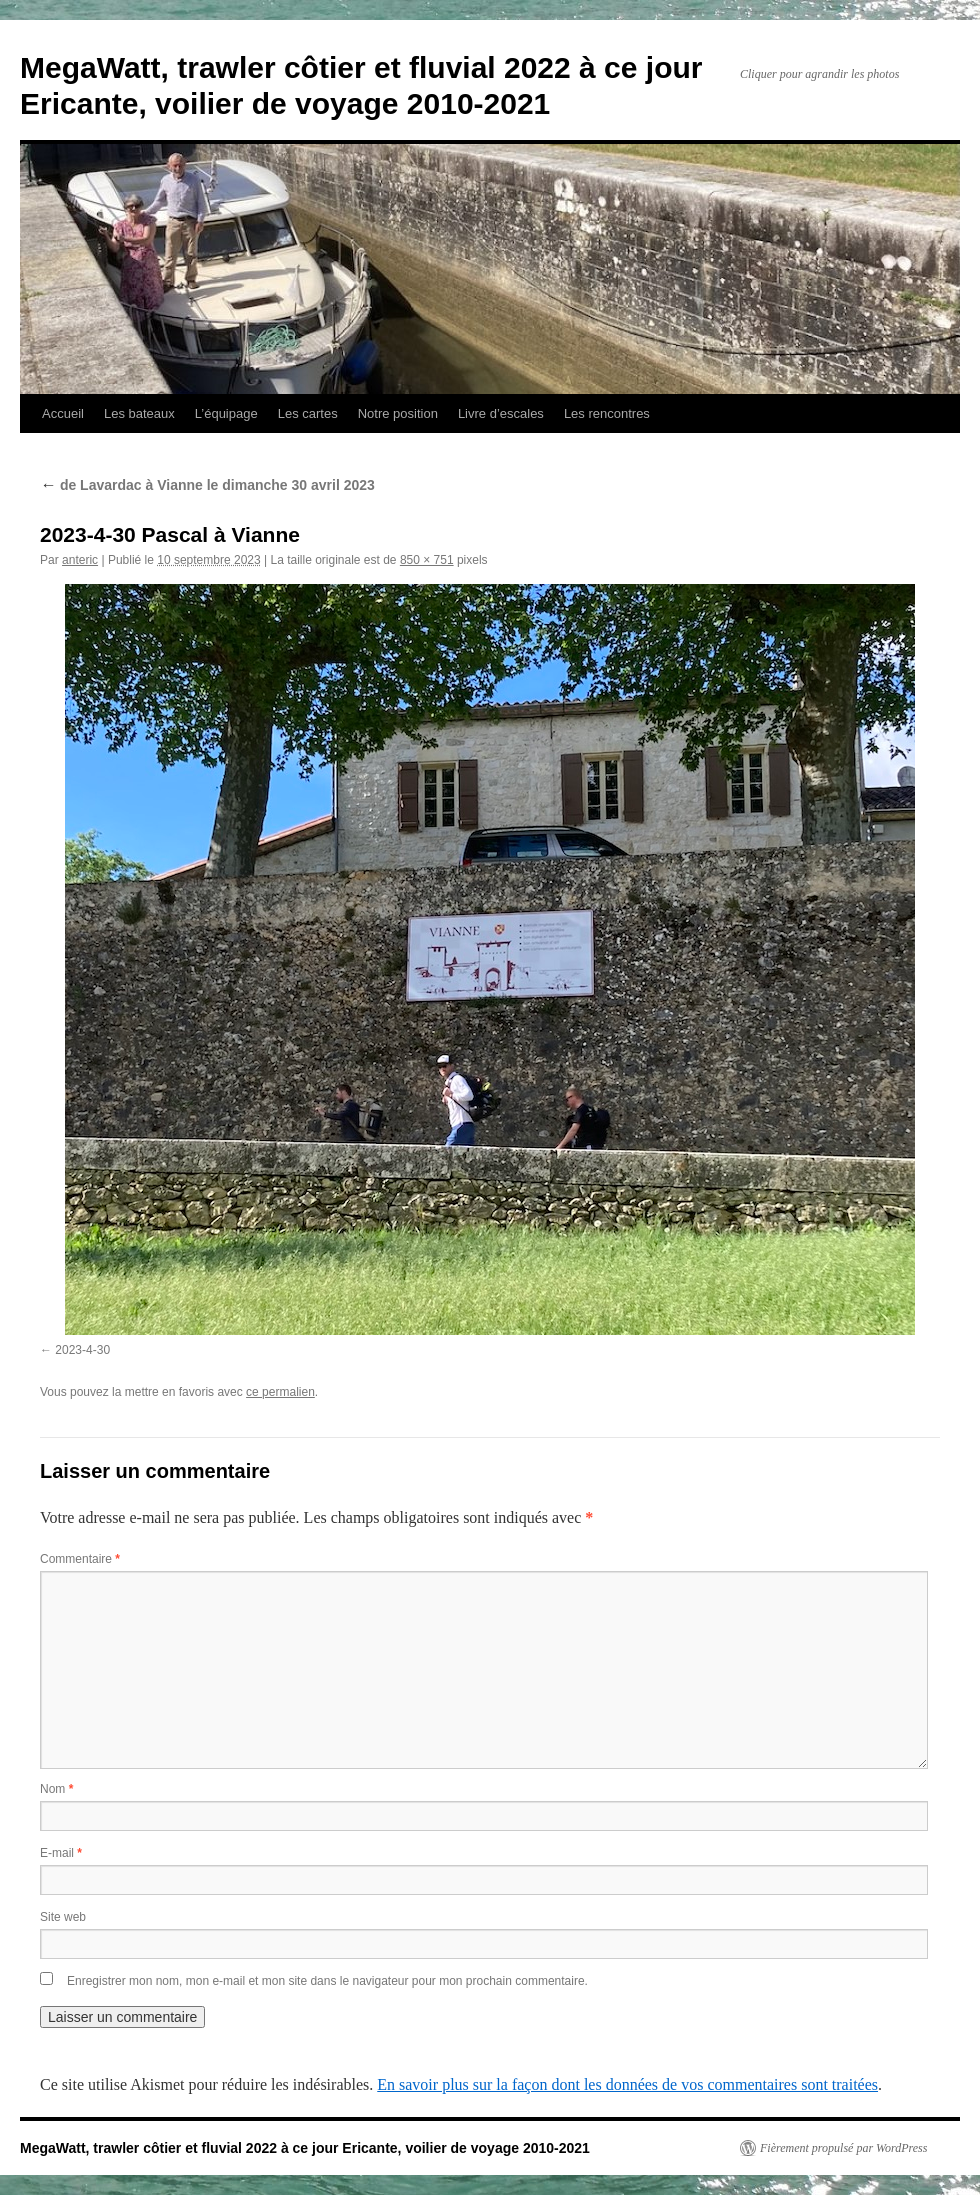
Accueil (63, 413)
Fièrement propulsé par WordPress (843, 2148)
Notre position (398, 413)
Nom (56, 1789)
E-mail (61, 1853)
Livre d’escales (501, 413)
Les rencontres (607, 413)
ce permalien (280, 1392)
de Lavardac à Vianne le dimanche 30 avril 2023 (207, 485)
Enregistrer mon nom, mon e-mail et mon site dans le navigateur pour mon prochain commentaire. (327, 1981)
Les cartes (308, 413)
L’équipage (226, 413)
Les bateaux (139, 413)
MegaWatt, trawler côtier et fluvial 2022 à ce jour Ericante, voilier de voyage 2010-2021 (305, 2148)
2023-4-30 (82, 1350)
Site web (63, 1917)
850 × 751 (427, 560)
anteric (80, 560)
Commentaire (80, 1559)
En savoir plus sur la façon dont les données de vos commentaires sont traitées (627, 2084)
